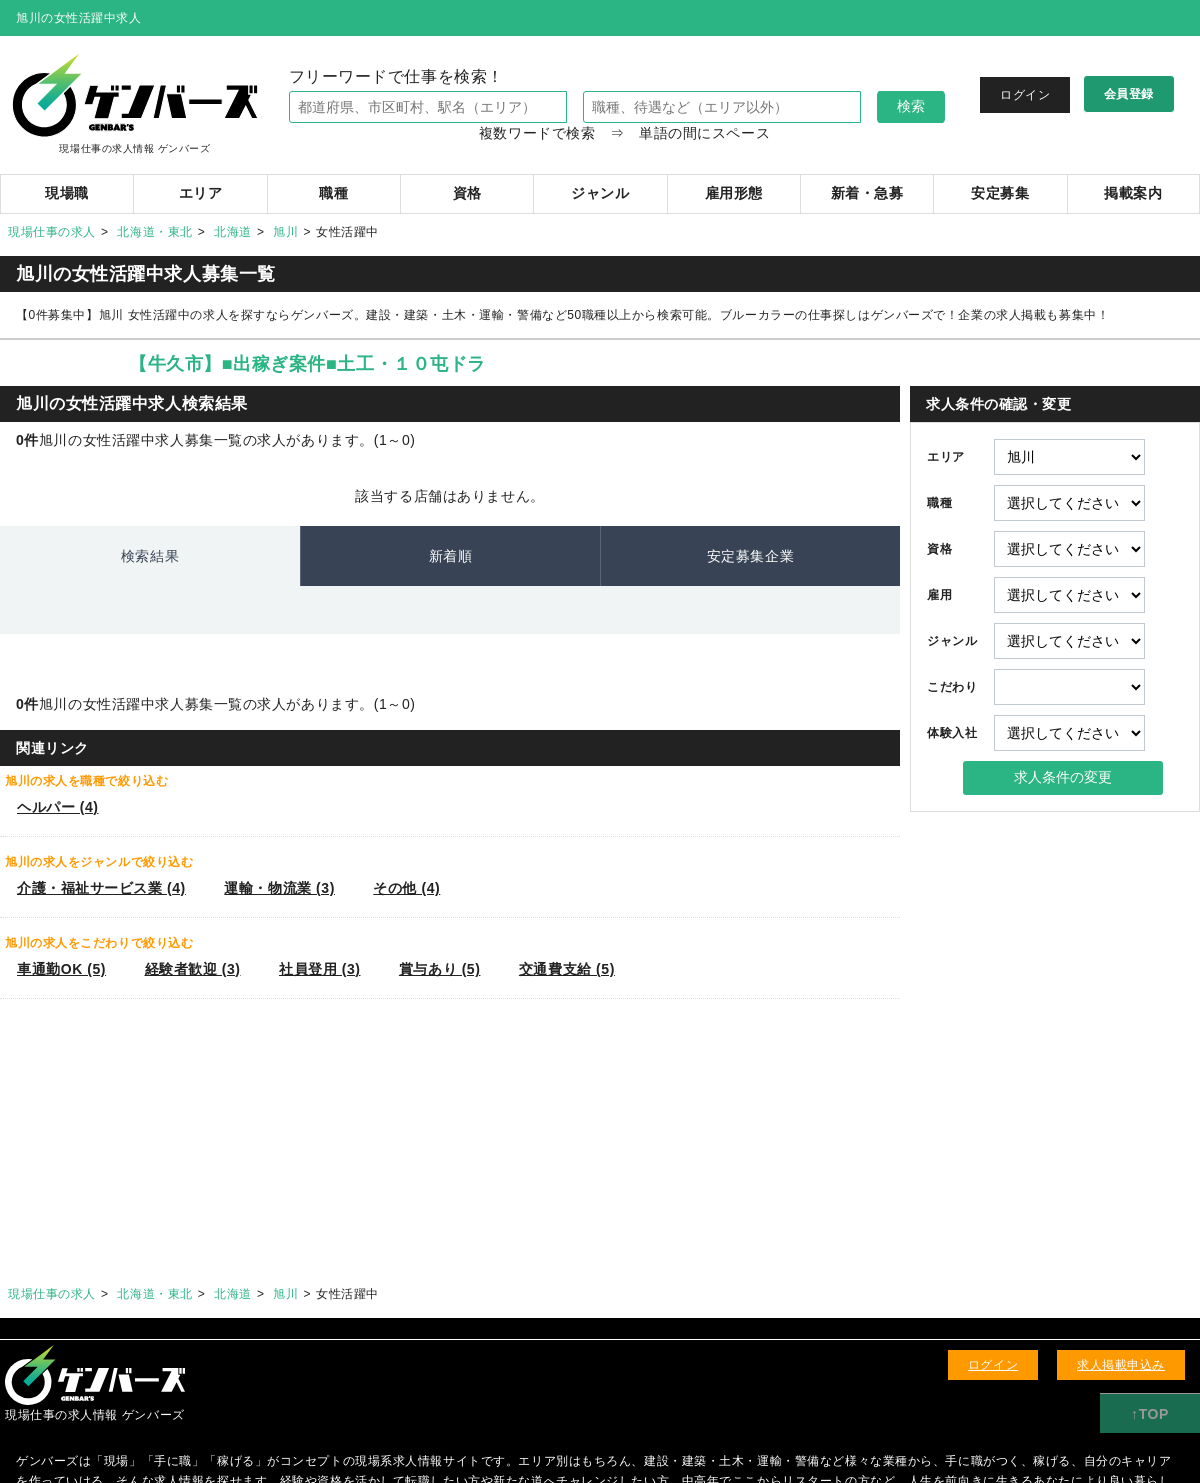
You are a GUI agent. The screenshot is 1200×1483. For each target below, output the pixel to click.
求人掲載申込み (1121, 1365)
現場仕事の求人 (52, 232)
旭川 (285, 232)
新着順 (451, 556)
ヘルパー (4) (57, 807)
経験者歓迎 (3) (193, 969)
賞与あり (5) (439, 969)
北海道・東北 (154, 232)
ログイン (1025, 95)
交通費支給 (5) (567, 969)
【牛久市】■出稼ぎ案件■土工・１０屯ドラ (307, 364)
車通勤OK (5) (61, 969)
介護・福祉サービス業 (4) (101, 888)
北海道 (233, 232)
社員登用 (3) (319, 969)
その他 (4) (406, 888)
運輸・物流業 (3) (279, 888)
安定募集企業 (750, 556)
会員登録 (1129, 94)
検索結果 (150, 556)
